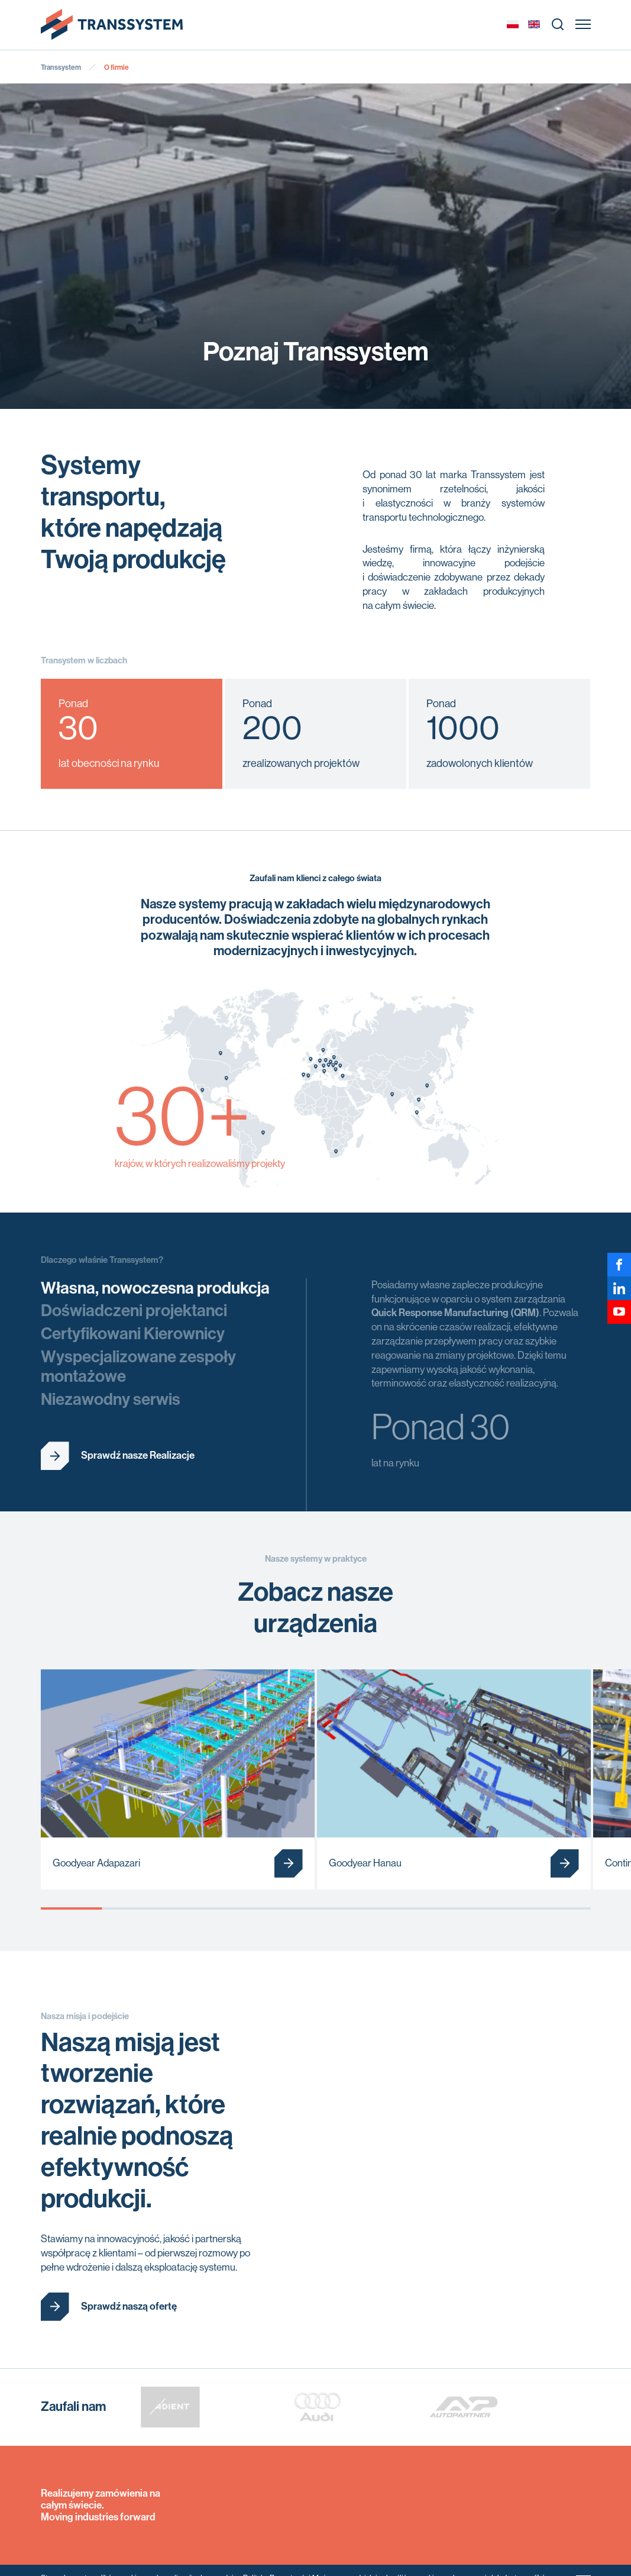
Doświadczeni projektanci (134, 1310)
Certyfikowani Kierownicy (133, 1333)
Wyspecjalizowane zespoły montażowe (138, 1367)
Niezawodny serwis (110, 1399)
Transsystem (61, 67)
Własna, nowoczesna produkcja (155, 1288)
